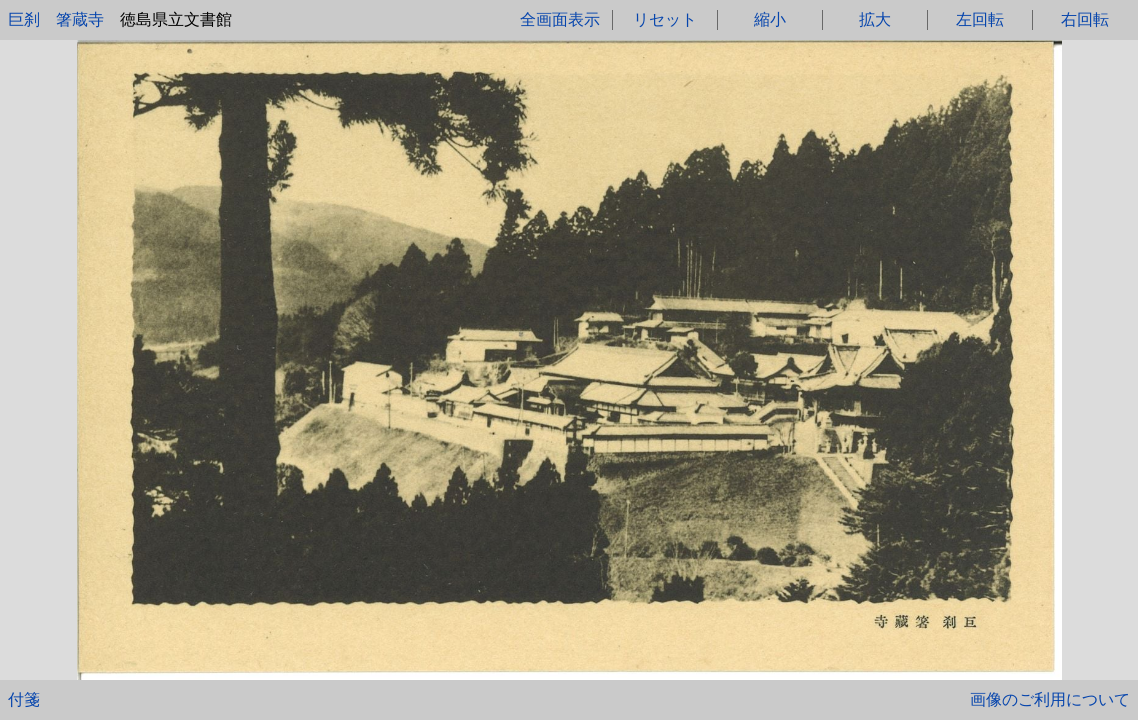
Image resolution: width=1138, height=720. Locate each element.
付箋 (24, 699)
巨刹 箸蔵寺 (56, 19)
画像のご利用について (1050, 699)
